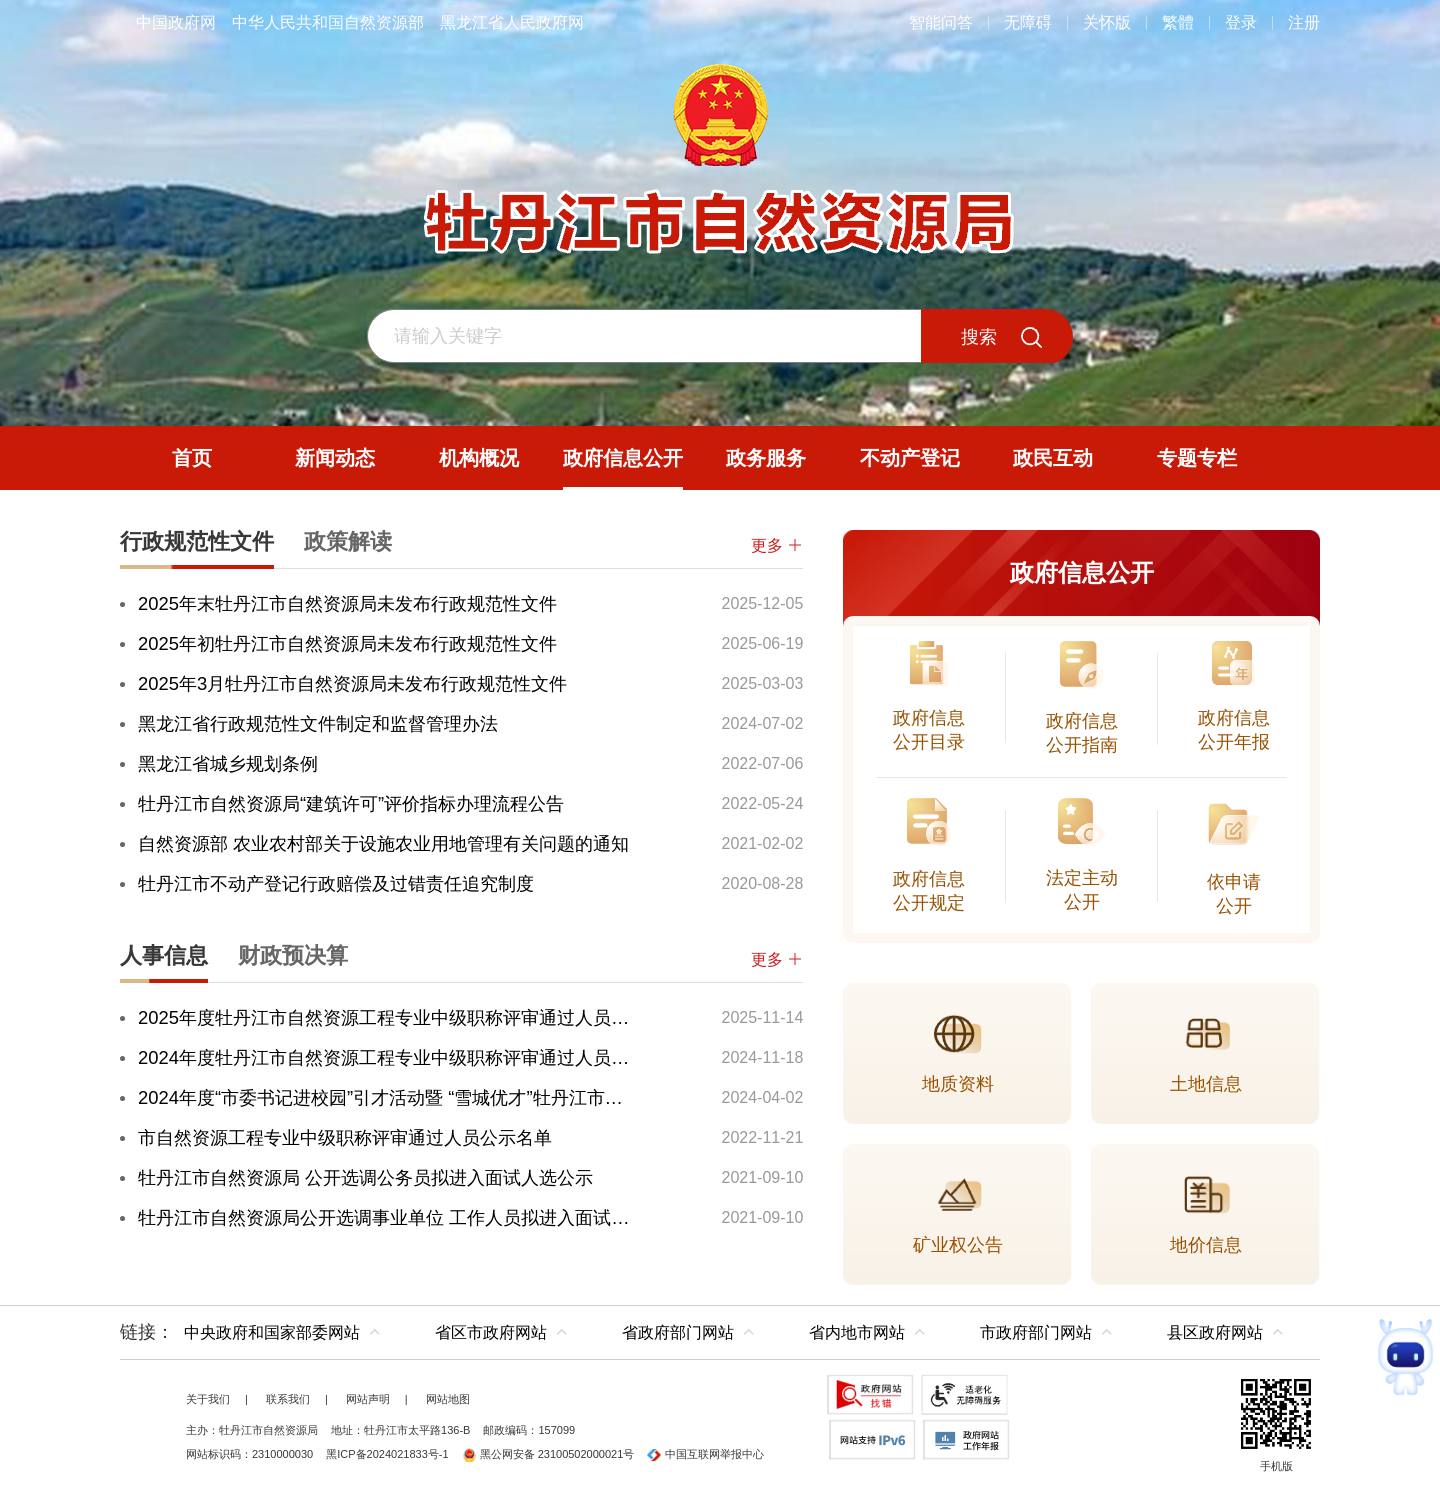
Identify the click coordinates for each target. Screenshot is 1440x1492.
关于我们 (208, 1399)
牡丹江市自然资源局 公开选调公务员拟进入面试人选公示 (365, 1177)
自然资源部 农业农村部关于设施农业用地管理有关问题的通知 (383, 843)
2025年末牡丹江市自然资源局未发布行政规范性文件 (347, 603)
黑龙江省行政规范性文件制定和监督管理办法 (318, 723)
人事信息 (164, 955)
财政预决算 (293, 955)
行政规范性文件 (197, 541)
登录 (1241, 22)
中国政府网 (176, 22)
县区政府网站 (1215, 1332)
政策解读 (348, 541)
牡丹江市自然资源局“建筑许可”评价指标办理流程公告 (351, 803)
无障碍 (1028, 22)
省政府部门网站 (678, 1332)
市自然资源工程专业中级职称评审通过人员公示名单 (345, 1137)
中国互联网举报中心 (705, 1454)
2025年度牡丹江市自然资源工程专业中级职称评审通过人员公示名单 (387, 1017)
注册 (1304, 22)
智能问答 (941, 22)
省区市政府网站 (491, 1332)
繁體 (1178, 22)
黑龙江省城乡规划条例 (228, 763)
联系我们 (288, 1399)
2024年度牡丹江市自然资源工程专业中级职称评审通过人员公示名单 (387, 1057)
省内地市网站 (857, 1332)
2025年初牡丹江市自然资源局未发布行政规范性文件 (347, 643)
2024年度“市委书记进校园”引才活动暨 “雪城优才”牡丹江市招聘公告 (387, 1097)
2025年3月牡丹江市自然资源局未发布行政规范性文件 (352, 683)
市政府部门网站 (1036, 1332)
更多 (777, 545)
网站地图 (448, 1399)
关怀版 (1107, 22)
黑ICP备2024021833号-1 (387, 1454)
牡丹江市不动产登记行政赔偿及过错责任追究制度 (336, 883)
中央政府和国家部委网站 (272, 1332)
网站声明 (368, 1399)
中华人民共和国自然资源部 (328, 22)
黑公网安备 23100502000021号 (548, 1454)
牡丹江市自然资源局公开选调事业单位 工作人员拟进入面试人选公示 (387, 1217)
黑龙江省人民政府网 (512, 22)
